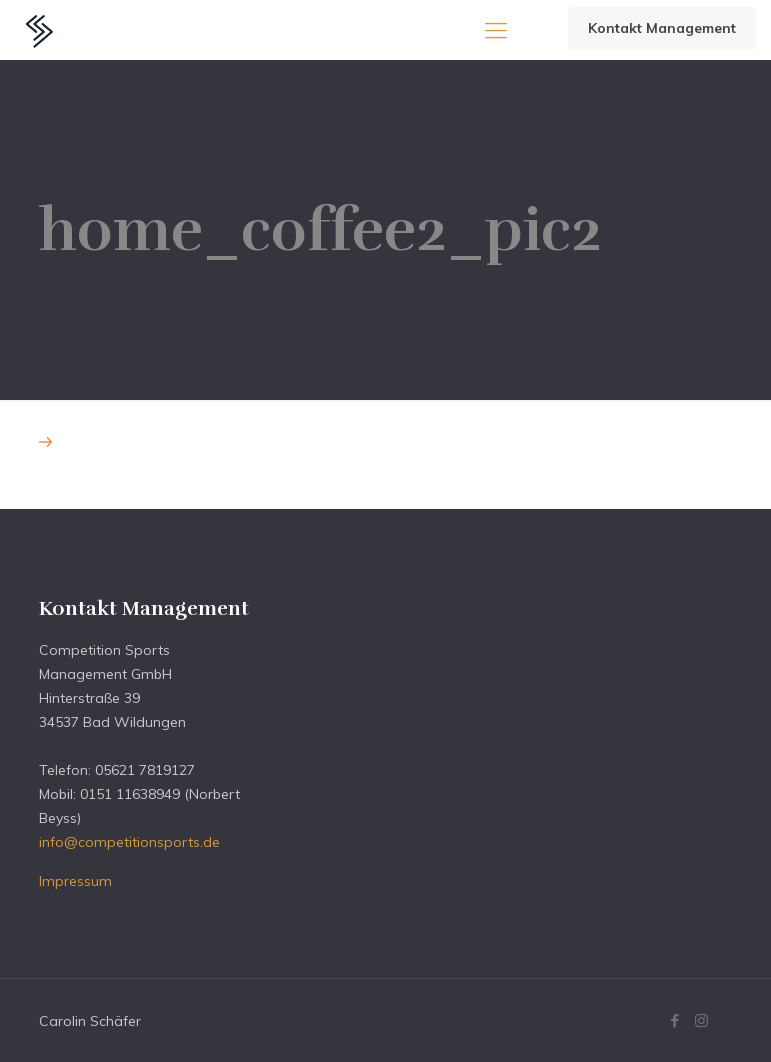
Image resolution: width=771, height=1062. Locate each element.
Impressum (75, 881)
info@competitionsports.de (129, 842)
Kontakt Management (662, 28)
